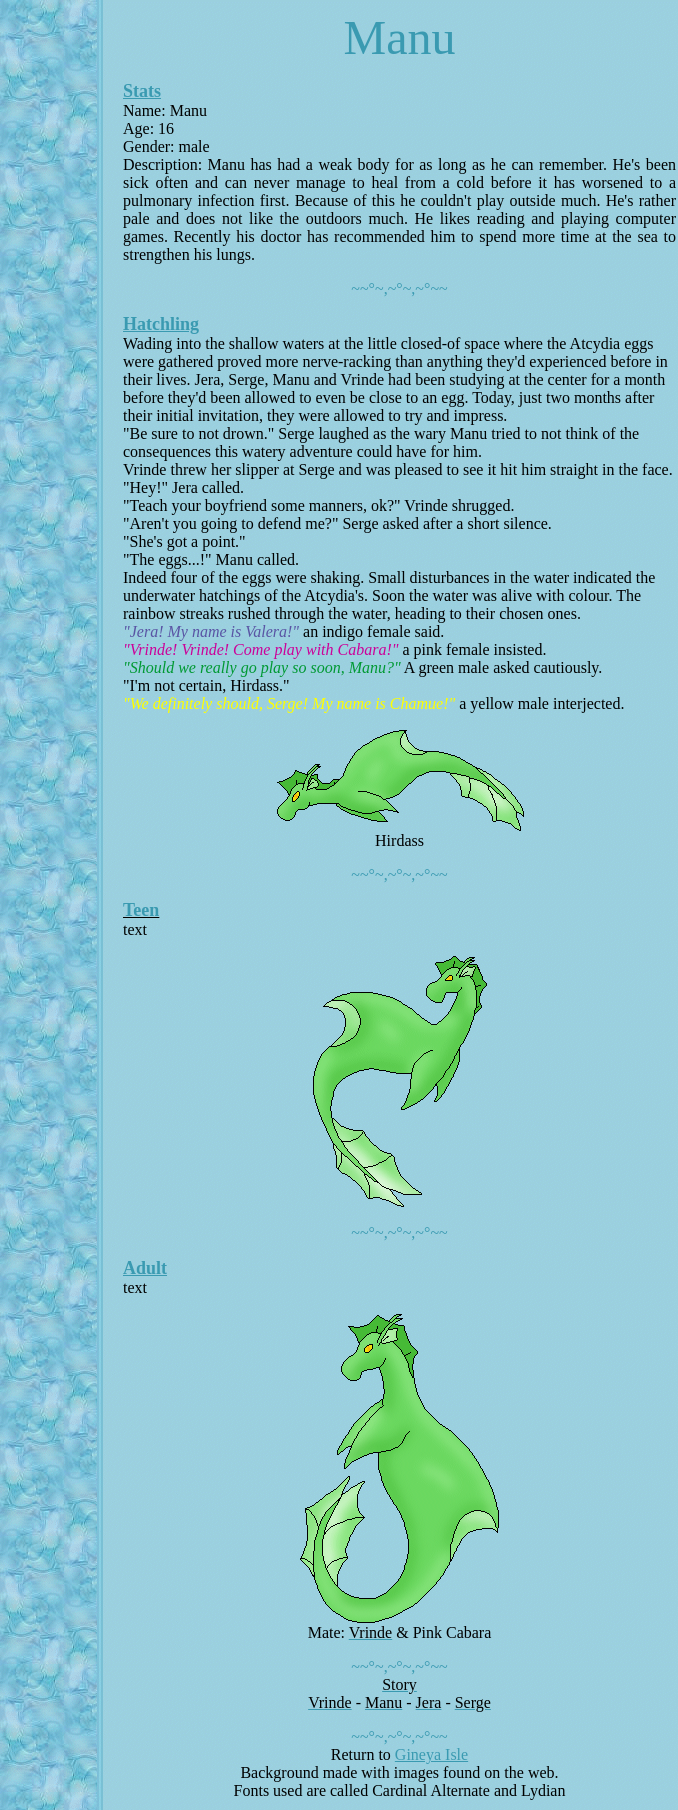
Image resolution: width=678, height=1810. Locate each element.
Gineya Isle (431, 1754)
